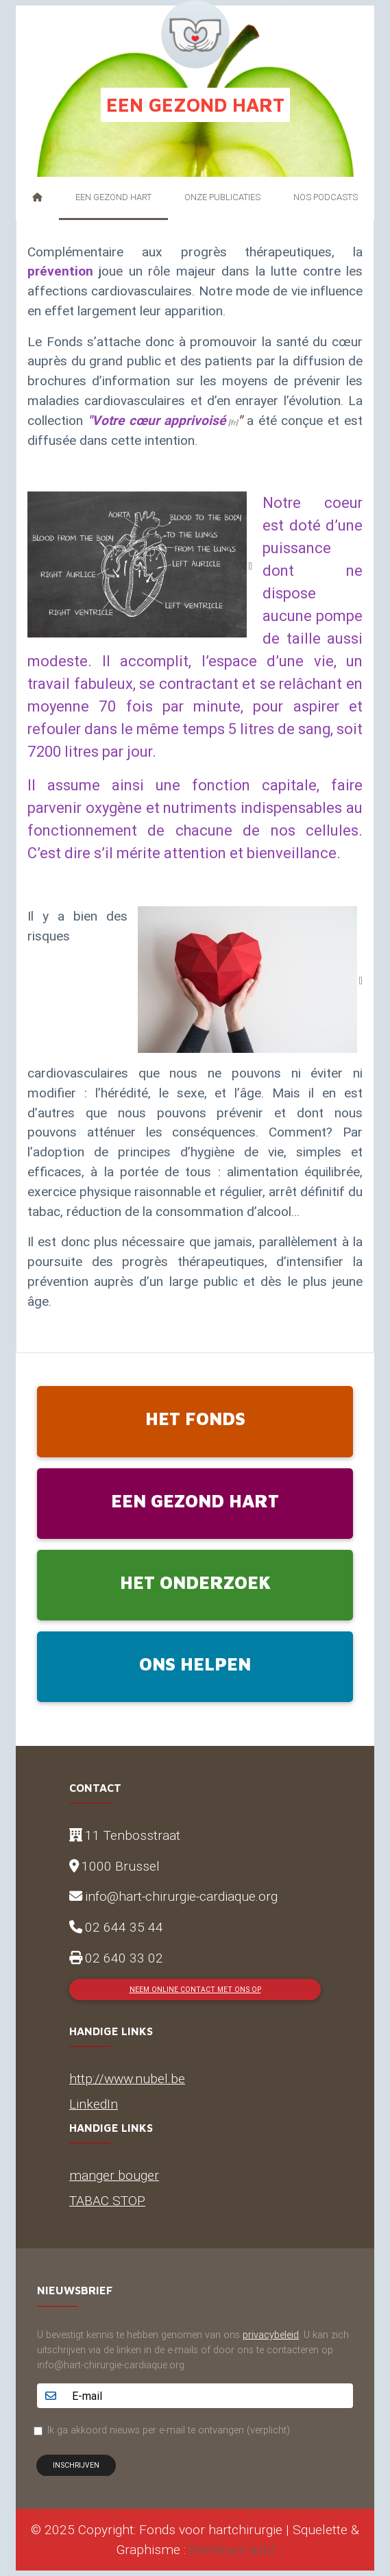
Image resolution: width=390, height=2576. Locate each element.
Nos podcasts (325, 197)
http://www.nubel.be (127, 2078)
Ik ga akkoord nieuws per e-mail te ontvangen (168, 2430)
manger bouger (114, 2175)
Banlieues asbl (231, 2549)
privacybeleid (271, 2335)
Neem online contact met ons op (195, 1989)
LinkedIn (93, 2103)
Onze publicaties (222, 197)
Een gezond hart (113, 197)
